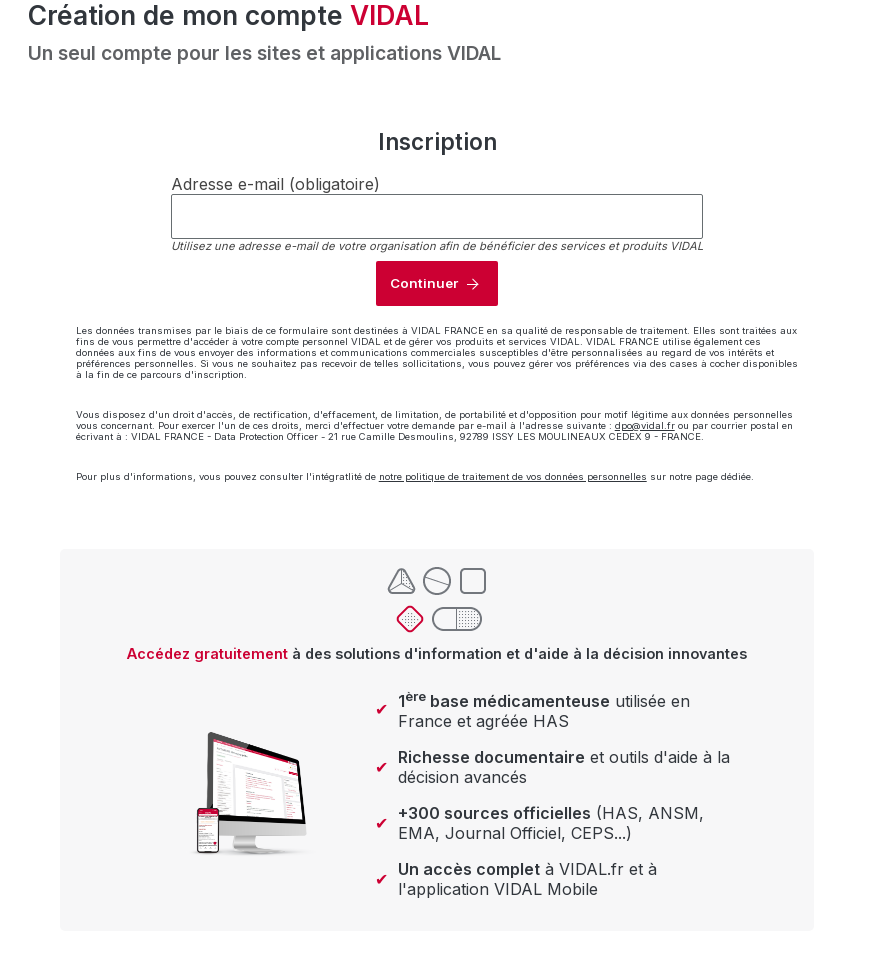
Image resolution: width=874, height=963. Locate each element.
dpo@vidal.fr (645, 425)
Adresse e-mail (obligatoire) (275, 184)
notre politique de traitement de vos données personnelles (513, 476)
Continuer (424, 283)
